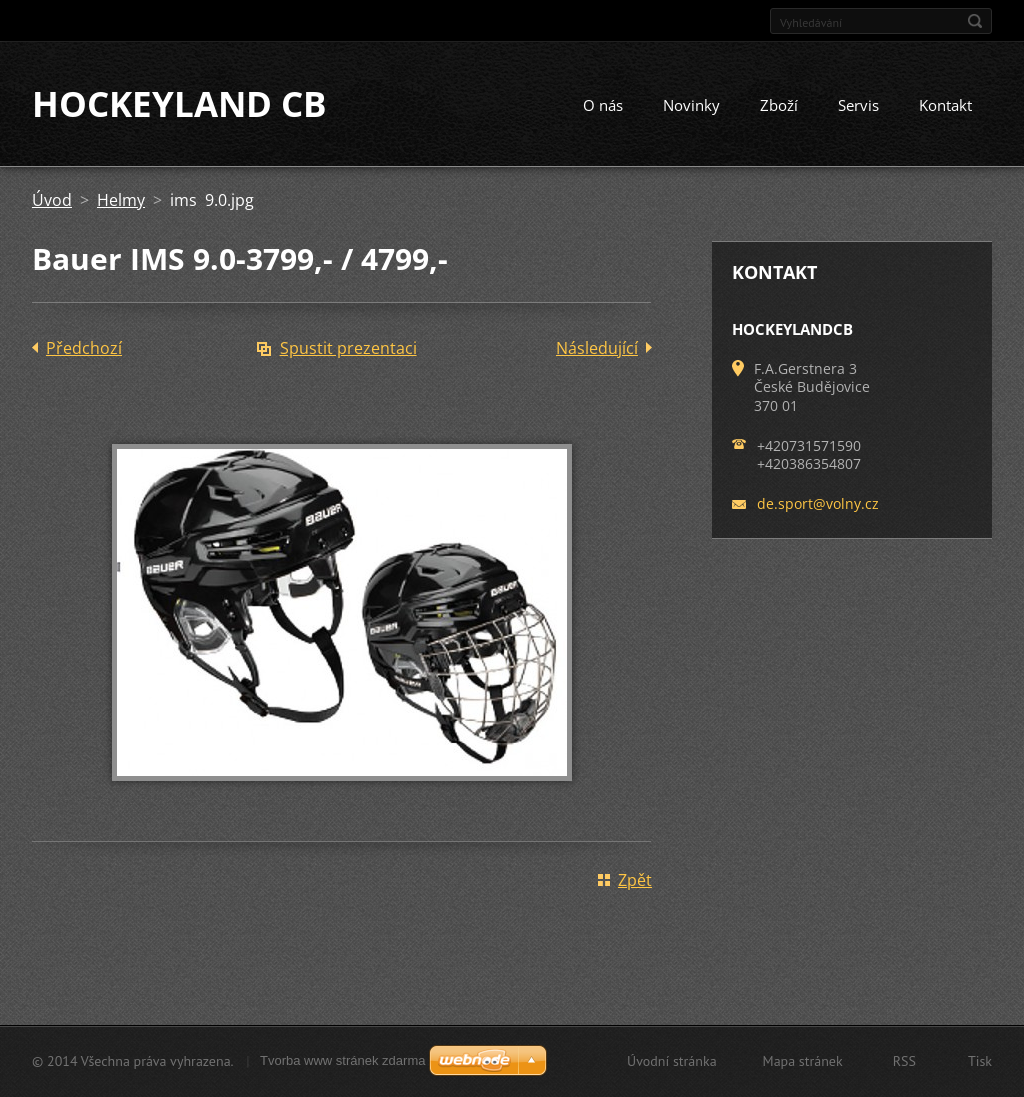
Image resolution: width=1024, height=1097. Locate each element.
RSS (904, 1061)
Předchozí (84, 350)
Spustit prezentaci (348, 350)
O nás (603, 107)
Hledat (975, 21)
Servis (858, 107)
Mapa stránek (803, 1061)
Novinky (691, 107)
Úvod (52, 202)
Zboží (779, 107)
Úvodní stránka (672, 1061)
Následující (597, 350)
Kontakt (945, 107)
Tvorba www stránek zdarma (342, 1060)
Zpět (635, 882)
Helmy (121, 202)
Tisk (980, 1061)
